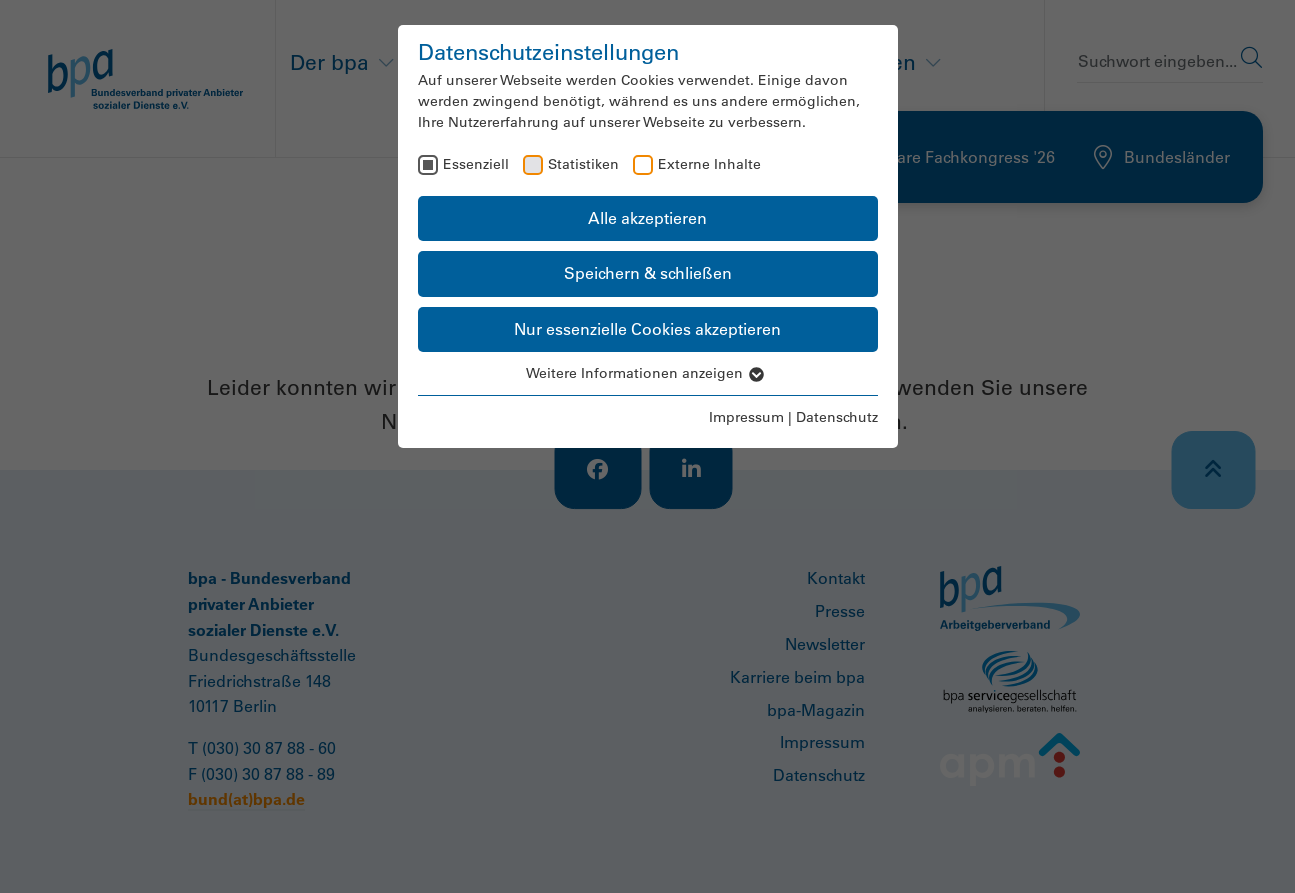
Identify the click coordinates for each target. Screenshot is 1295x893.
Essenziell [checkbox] (476, 164)
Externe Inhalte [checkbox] (709, 164)
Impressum (746, 417)
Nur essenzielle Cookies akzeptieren (647, 329)
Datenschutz (837, 417)
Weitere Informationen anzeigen (648, 373)
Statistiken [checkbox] (583, 164)
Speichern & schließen (648, 273)
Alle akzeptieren (647, 218)
